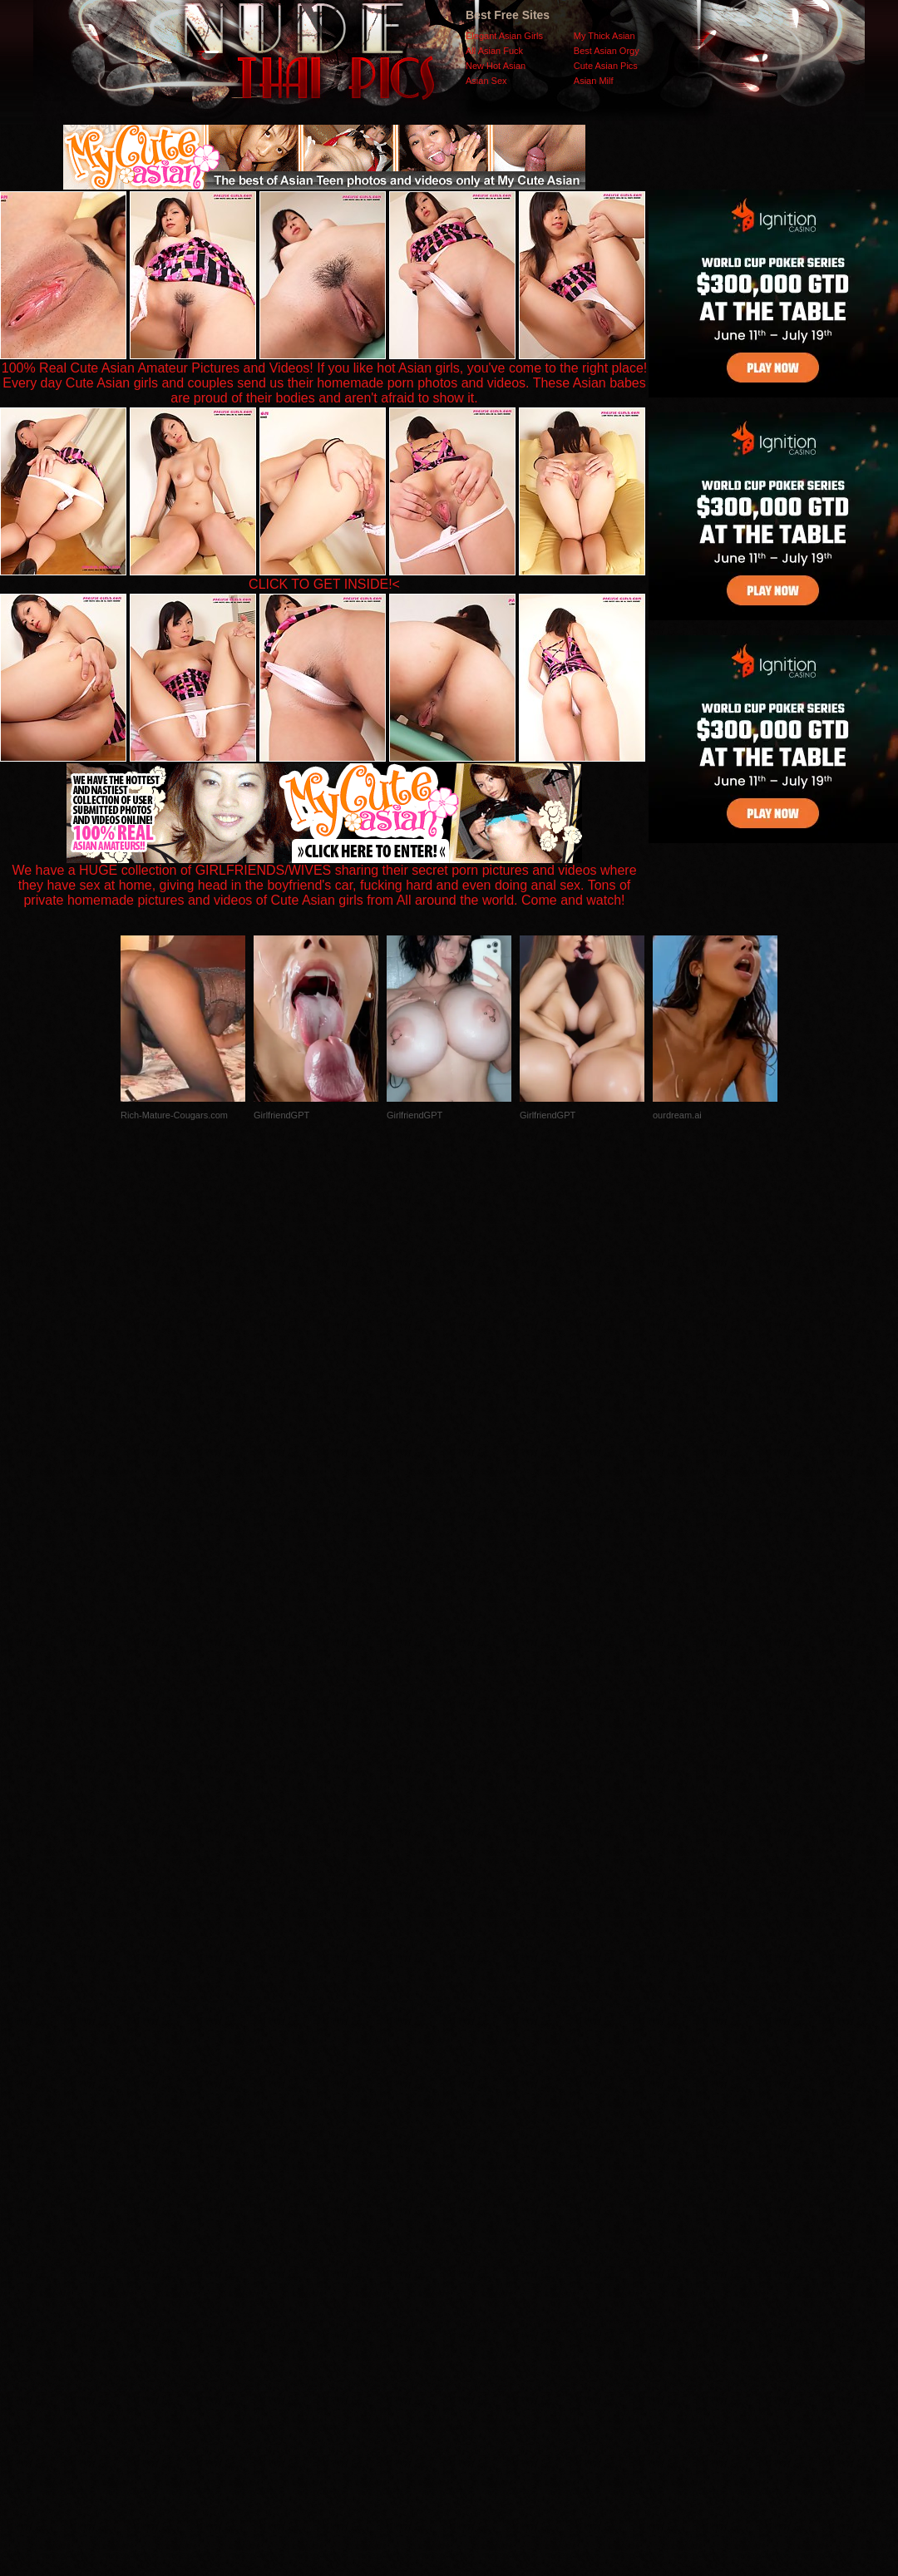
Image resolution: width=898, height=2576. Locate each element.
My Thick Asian (604, 36)
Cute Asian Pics (606, 66)
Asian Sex (486, 81)
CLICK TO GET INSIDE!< (324, 584)
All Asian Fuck (494, 51)
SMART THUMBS (478, 2243)
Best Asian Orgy (606, 51)
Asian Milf (594, 81)
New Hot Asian (495, 66)
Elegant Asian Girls (504, 36)
